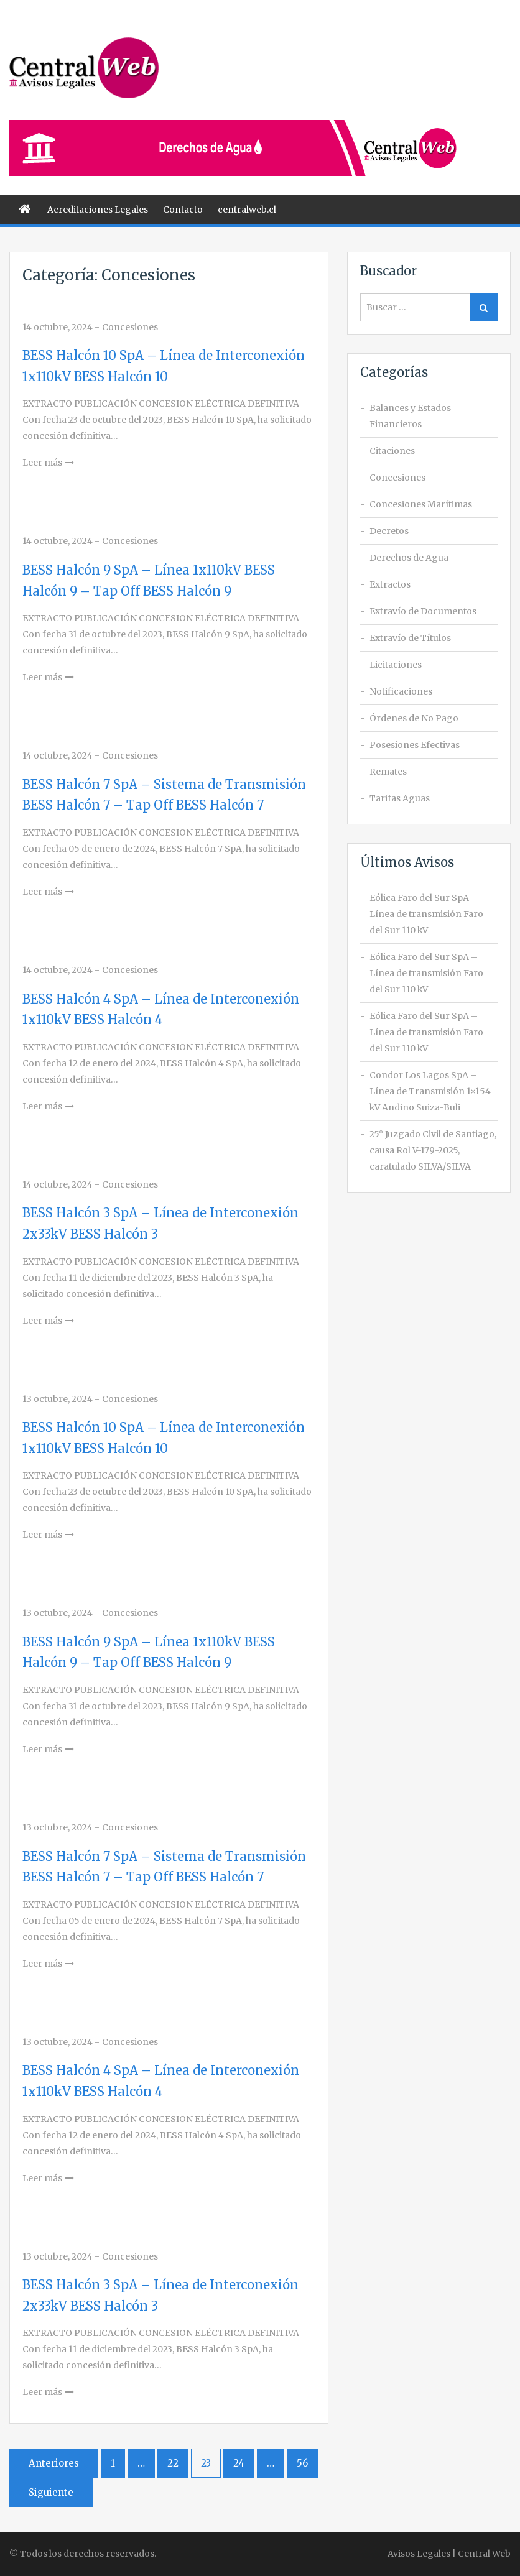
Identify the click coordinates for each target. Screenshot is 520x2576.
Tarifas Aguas (399, 798)
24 (238, 2463)
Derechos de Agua (408, 557)
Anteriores (54, 2463)
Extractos (390, 584)
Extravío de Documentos (422, 611)
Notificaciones (400, 691)
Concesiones (130, 327)
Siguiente (51, 2492)
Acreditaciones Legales (97, 209)
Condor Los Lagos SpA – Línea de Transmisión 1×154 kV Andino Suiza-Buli (430, 1091)
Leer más (42, 462)
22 (173, 2463)
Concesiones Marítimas (420, 504)
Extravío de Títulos (410, 638)
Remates (388, 771)
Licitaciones (395, 664)
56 (302, 2463)
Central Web (484, 2553)
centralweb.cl (247, 209)
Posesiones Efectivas (414, 744)
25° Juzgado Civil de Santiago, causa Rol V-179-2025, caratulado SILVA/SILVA (432, 1150)
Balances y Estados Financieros (410, 416)
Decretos (389, 531)
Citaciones (392, 450)
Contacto (183, 209)
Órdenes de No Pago (413, 718)
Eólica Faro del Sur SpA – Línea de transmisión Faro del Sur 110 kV (426, 914)
